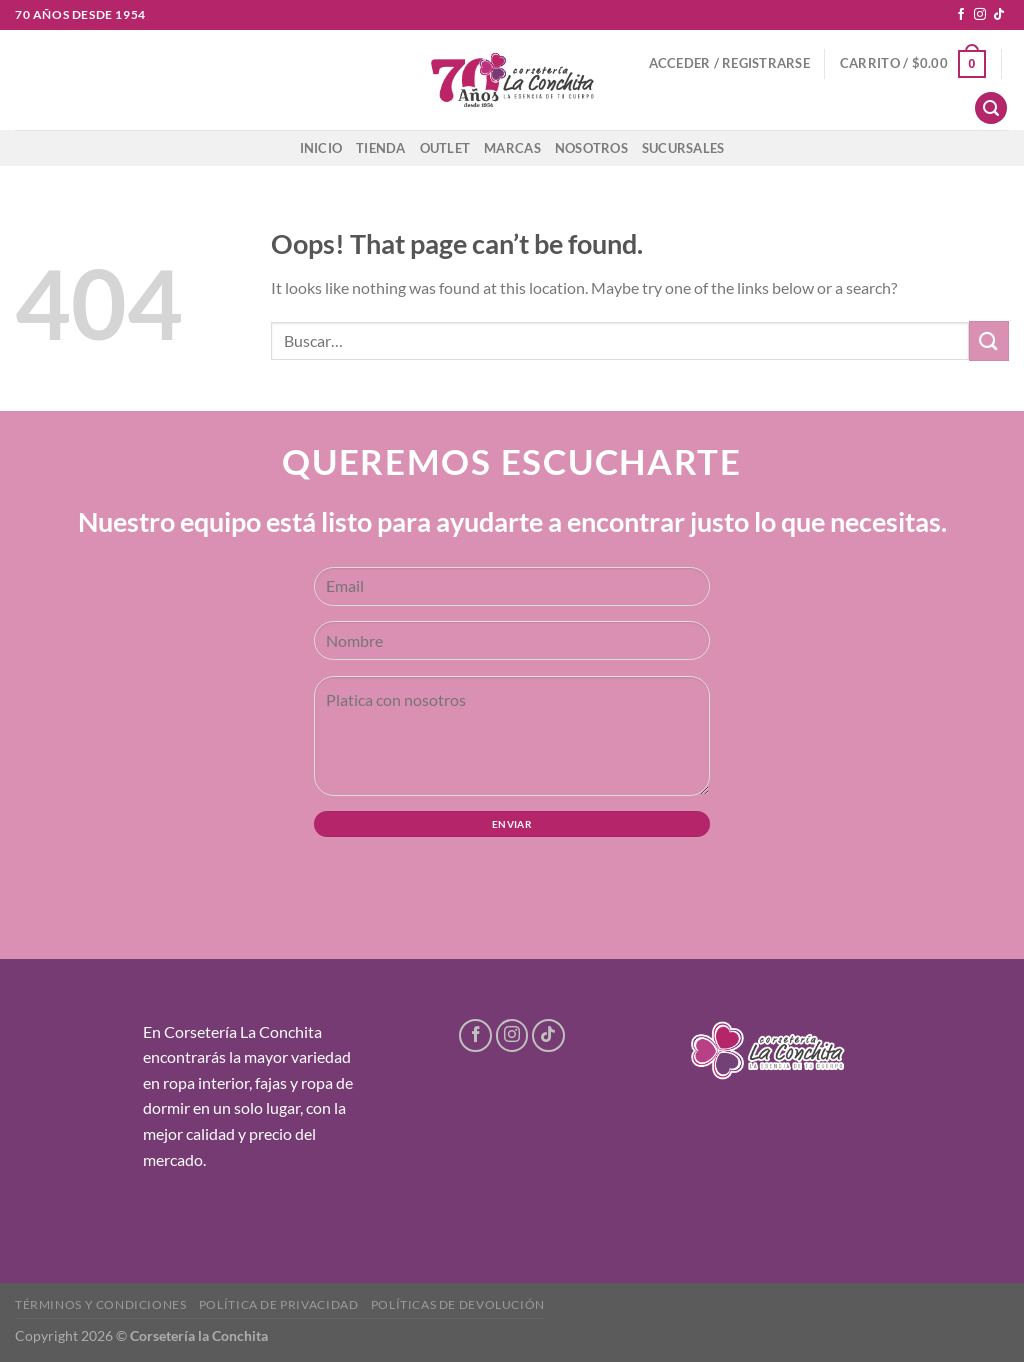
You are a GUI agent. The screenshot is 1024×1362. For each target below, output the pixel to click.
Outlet (445, 148)
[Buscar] (991, 108)
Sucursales (683, 148)
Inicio (321, 148)
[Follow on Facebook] (961, 15)
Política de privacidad (278, 1304)
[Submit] (989, 340)
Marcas (512, 148)
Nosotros (591, 148)
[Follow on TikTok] (999, 15)
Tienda (381, 148)
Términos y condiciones (100, 1304)
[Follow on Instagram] (980, 15)
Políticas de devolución (458, 1304)
